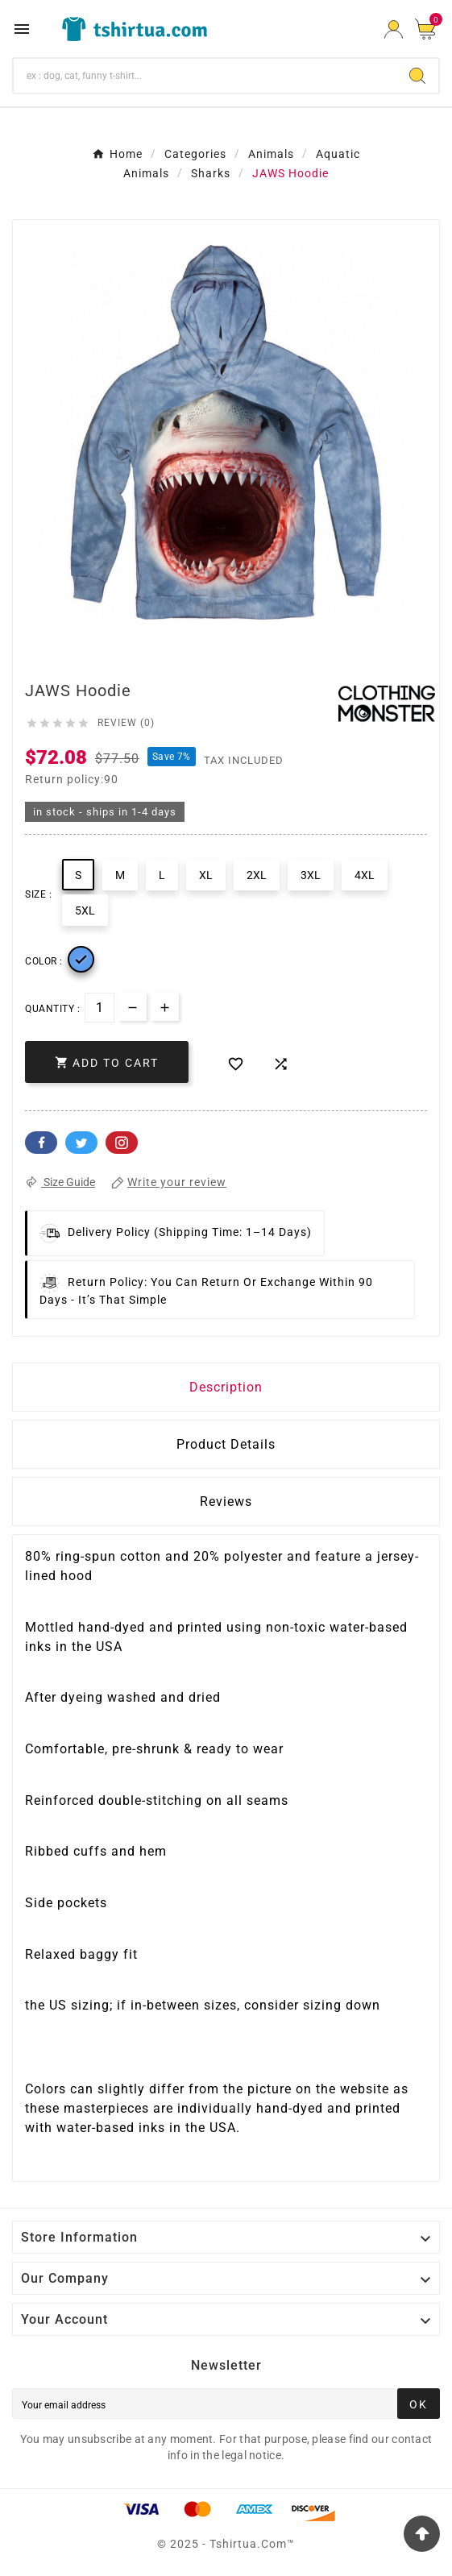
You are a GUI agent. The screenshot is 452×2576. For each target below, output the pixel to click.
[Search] (205, 76)
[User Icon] (393, 29)
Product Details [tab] (226, 1444)
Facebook (41, 1142)
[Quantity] (99, 1008)
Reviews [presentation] (226, 1501)
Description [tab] (226, 1387)
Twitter (81, 1142)
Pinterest (122, 1142)
